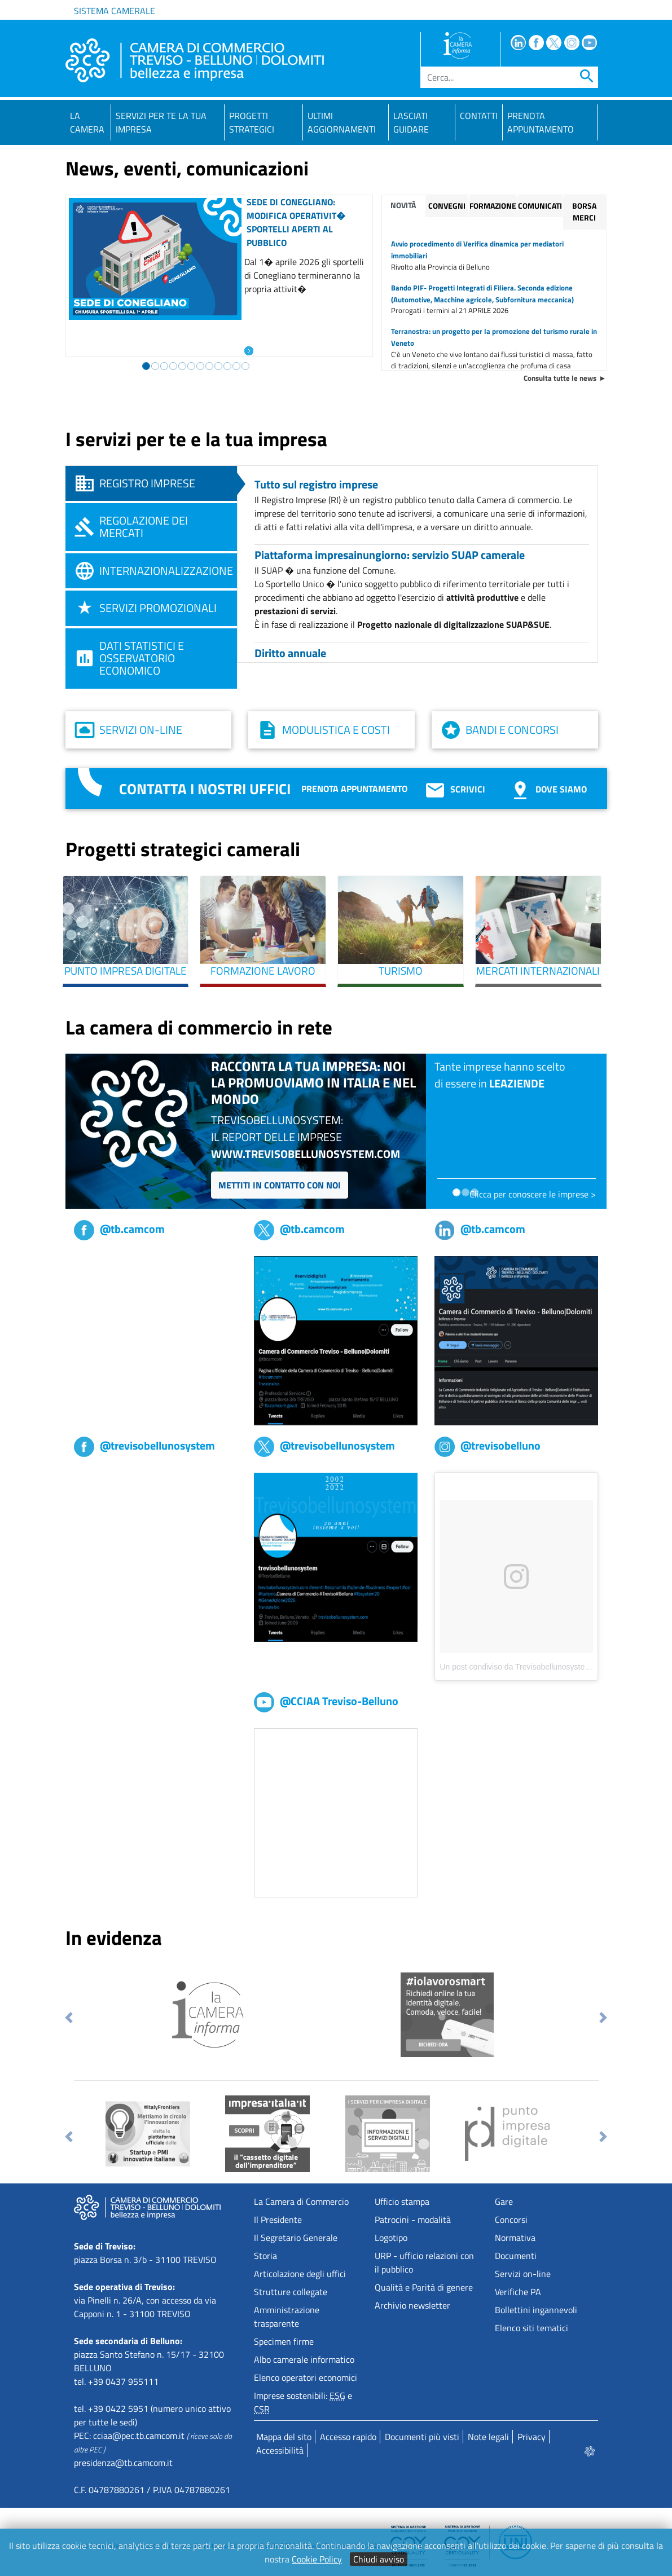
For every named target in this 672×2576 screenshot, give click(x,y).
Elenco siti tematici (531, 2328)
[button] (69, 2017)
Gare (504, 2201)
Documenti (516, 2255)
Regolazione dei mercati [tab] (143, 526)
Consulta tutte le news (560, 378)
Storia (265, 2255)
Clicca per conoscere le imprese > (532, 1194)
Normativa (515, 2237)
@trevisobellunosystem (144, 1445)
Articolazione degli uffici (300, 2273)
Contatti (479, 115)
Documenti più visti (422, 2436)
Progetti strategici (251, 122)
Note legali (488, 2436)
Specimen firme (284, 2341)
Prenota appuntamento (354, 788)
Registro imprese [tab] (147, 483)
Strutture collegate (290, 2291)
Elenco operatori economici (305, 2377)
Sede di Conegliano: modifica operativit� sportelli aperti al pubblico (296, 222)
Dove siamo (548, 789)
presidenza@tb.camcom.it (123, 2462)
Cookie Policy (317, 2559)
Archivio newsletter (412, 2305)
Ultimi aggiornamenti (342, 122)
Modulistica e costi (336, 729)
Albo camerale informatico (304, 2359)
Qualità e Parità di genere (424, 2287)
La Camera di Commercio (301, 2201)
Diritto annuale (290, 653)
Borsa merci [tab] (584, 212)
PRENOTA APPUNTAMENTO (540, 122)
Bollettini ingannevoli (536, 2310)
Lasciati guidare (411, 122)
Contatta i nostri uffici (205, 789)
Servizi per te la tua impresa (161, 122)
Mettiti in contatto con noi (279, 1185)
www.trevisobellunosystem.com (305, 1153)
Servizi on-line (140, 729)
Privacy (531, 2436)
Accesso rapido (348, 2436)
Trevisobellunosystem (115, 1479)
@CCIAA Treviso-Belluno (326, 1701)
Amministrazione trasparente (286, 2316)
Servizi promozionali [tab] (158, 608)
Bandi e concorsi (512, 729)
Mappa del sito (283, 2436)
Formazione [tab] (492, 206)
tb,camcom (95, 1263)
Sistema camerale (114, 10)
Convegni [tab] (446, 206)
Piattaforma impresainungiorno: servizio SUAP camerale (389, 554)
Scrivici (454, 789)
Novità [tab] (403, 205)
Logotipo (391, 2237)
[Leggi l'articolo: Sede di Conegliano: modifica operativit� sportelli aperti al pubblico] (248, 349)
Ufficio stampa (402, 2201)
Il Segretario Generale (295, 2237)
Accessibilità (280, 2450)
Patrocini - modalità (413, 2219)
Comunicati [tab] (540, 206)
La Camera (87, 122)
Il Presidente (278, 2219)
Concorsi (511, 2219)
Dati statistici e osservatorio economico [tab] (141, 658)
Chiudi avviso (378, 2559)
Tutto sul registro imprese (316, 484)
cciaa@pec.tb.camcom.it (139, 2435)
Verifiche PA (518, 2291)
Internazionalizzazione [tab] (166, 570)
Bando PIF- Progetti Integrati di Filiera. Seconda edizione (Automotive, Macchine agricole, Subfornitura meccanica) (482, 293)
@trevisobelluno (487, 1445)
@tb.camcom (119, 1229)
